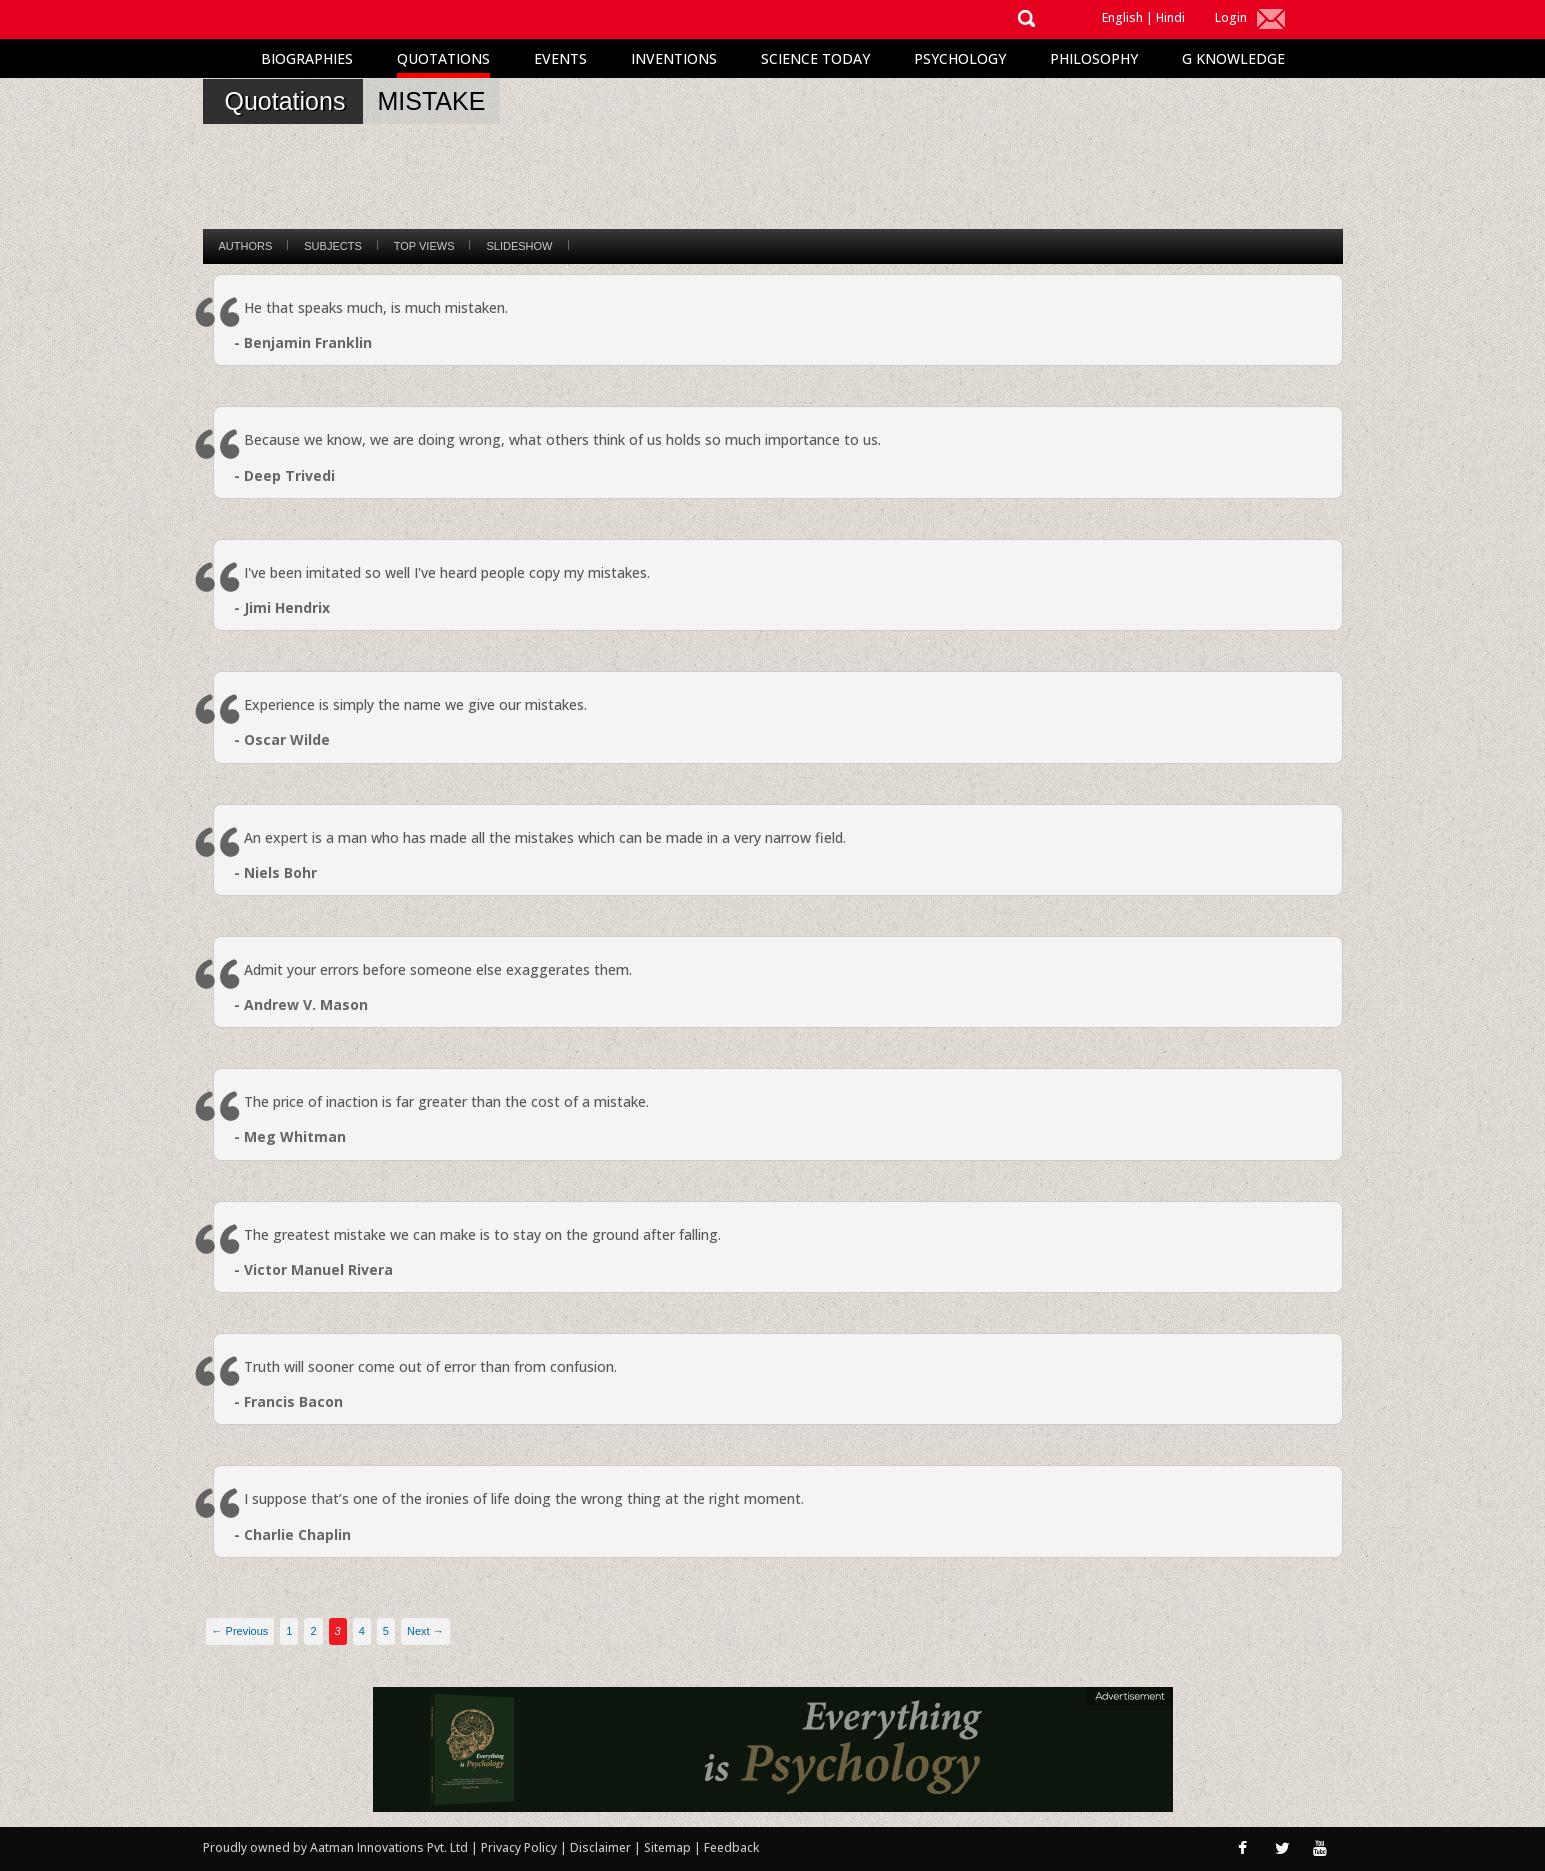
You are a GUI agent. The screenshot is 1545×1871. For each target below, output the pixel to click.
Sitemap (669, 1847)
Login (1231, 17)
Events (560, 58)
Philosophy (1094, 58)
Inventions (674, 58)
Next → (425, 1631)
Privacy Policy (520, 1847)
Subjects (332, 246)
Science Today (815, 58)
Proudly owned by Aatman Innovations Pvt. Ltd (335, 1847)
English (1122, 17)
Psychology (960, 58)
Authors (246, 246)
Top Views (424, 246)
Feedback (731, 1847)
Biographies (307, 58)
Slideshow (519, 246)
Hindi (1170, 17)
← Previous (240, 1631)
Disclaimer (600, 1847)
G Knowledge (1233, 58)
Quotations (443, 58)
